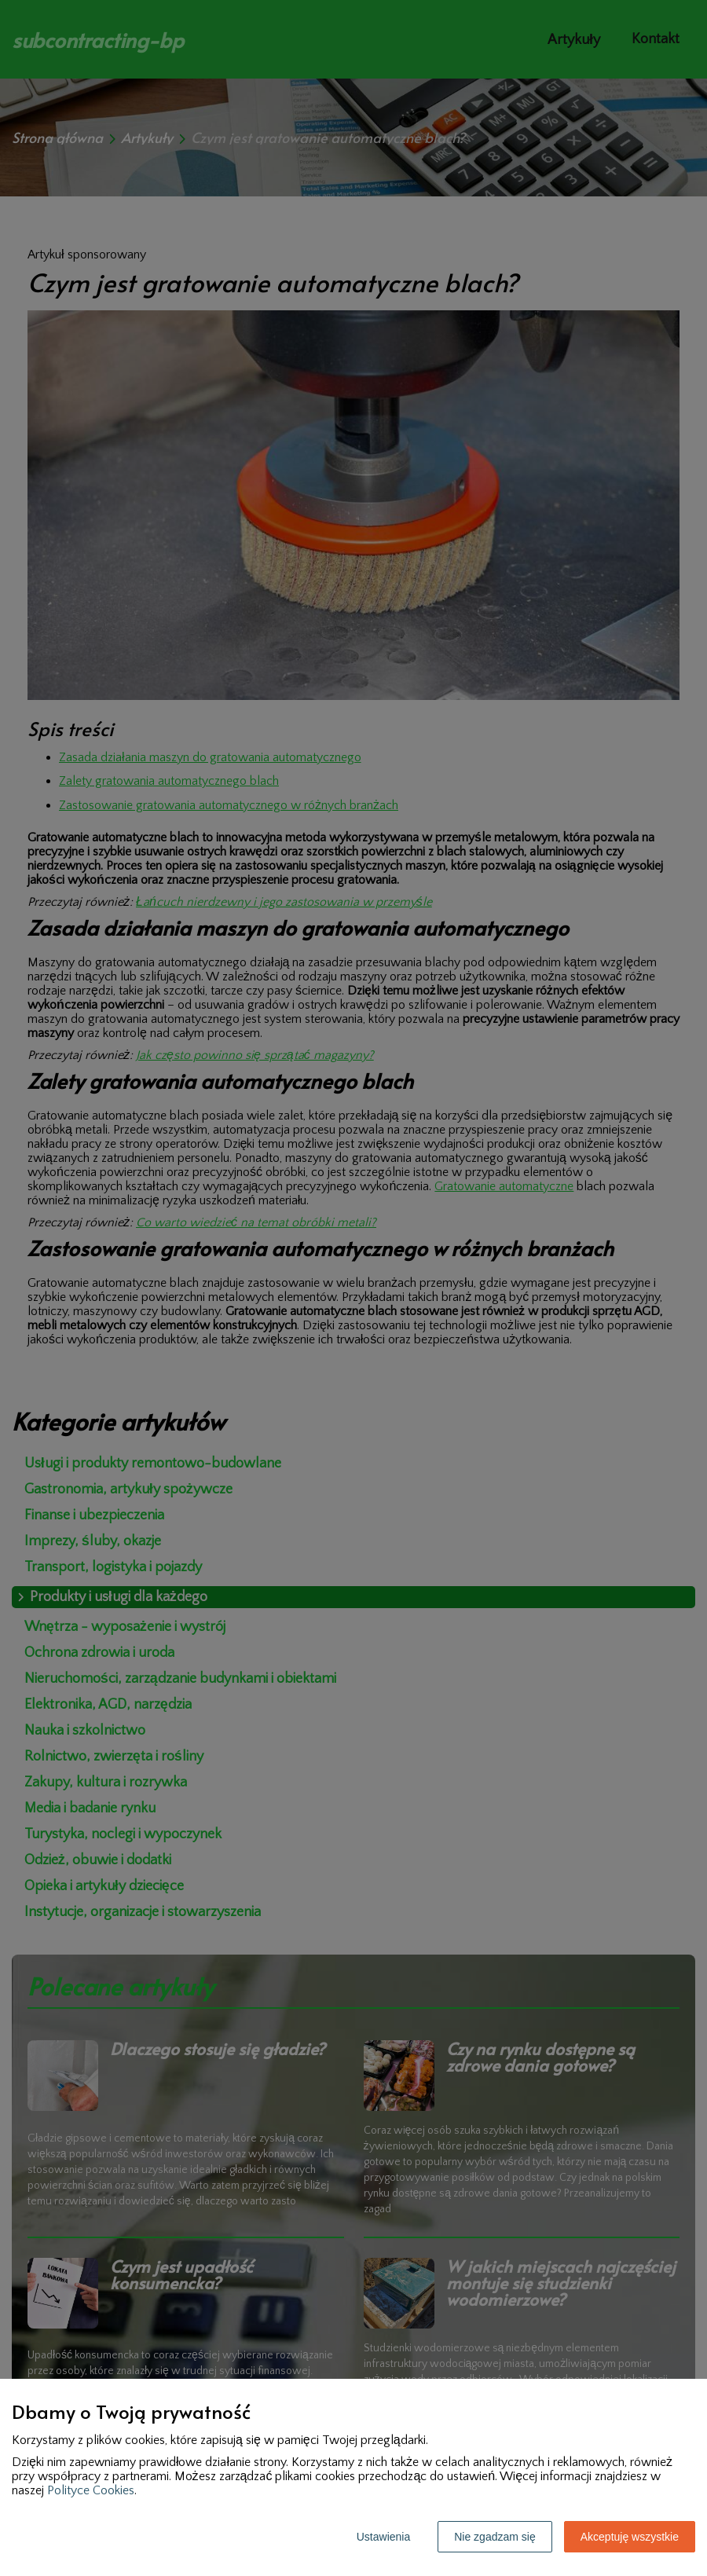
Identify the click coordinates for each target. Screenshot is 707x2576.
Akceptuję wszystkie (630, 2536)
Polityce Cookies (90, 2490)
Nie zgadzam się (495, 2536)
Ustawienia (383, 2536)
